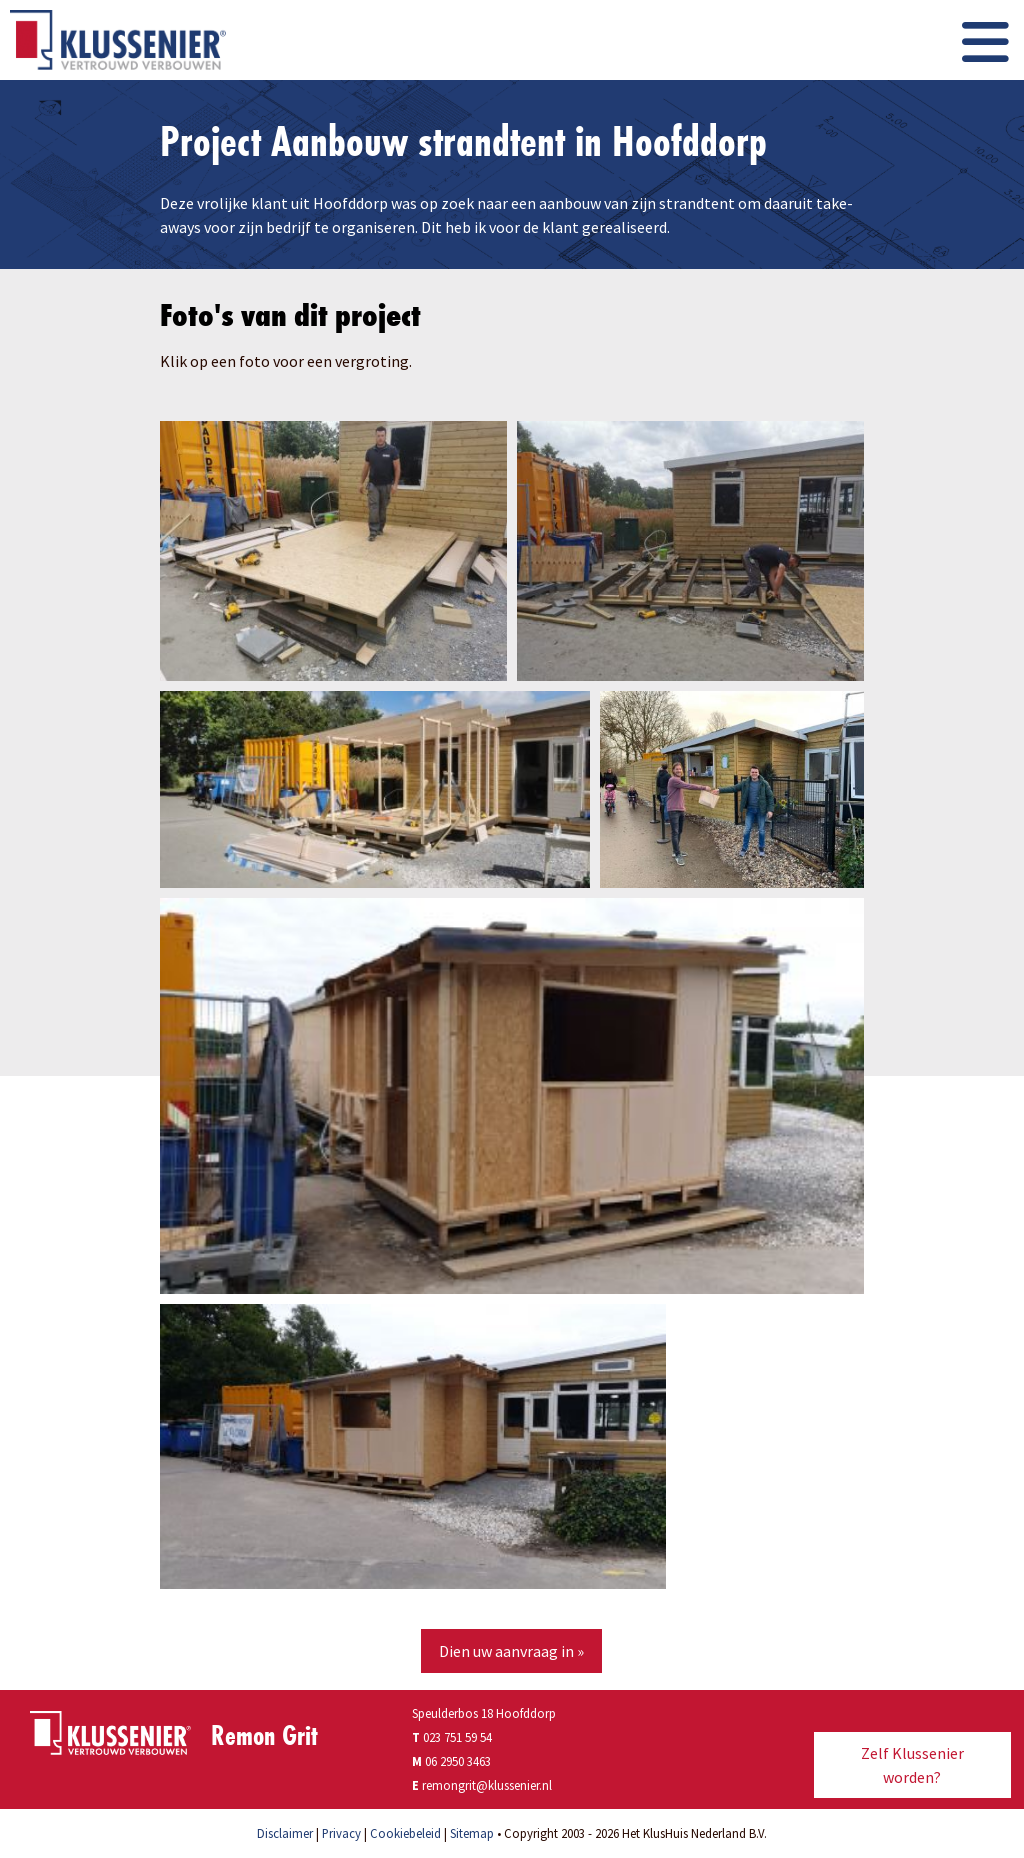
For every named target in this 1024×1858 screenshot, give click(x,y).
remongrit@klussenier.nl (487, 1785)
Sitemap (472, 1833)
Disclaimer (285, 1833)
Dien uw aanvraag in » (511, 1651)
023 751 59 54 (452, 1737)
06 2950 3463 (458, 1761)
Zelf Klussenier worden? (912, 1765)
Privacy (341, 1833)
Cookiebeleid (405, 1833)
